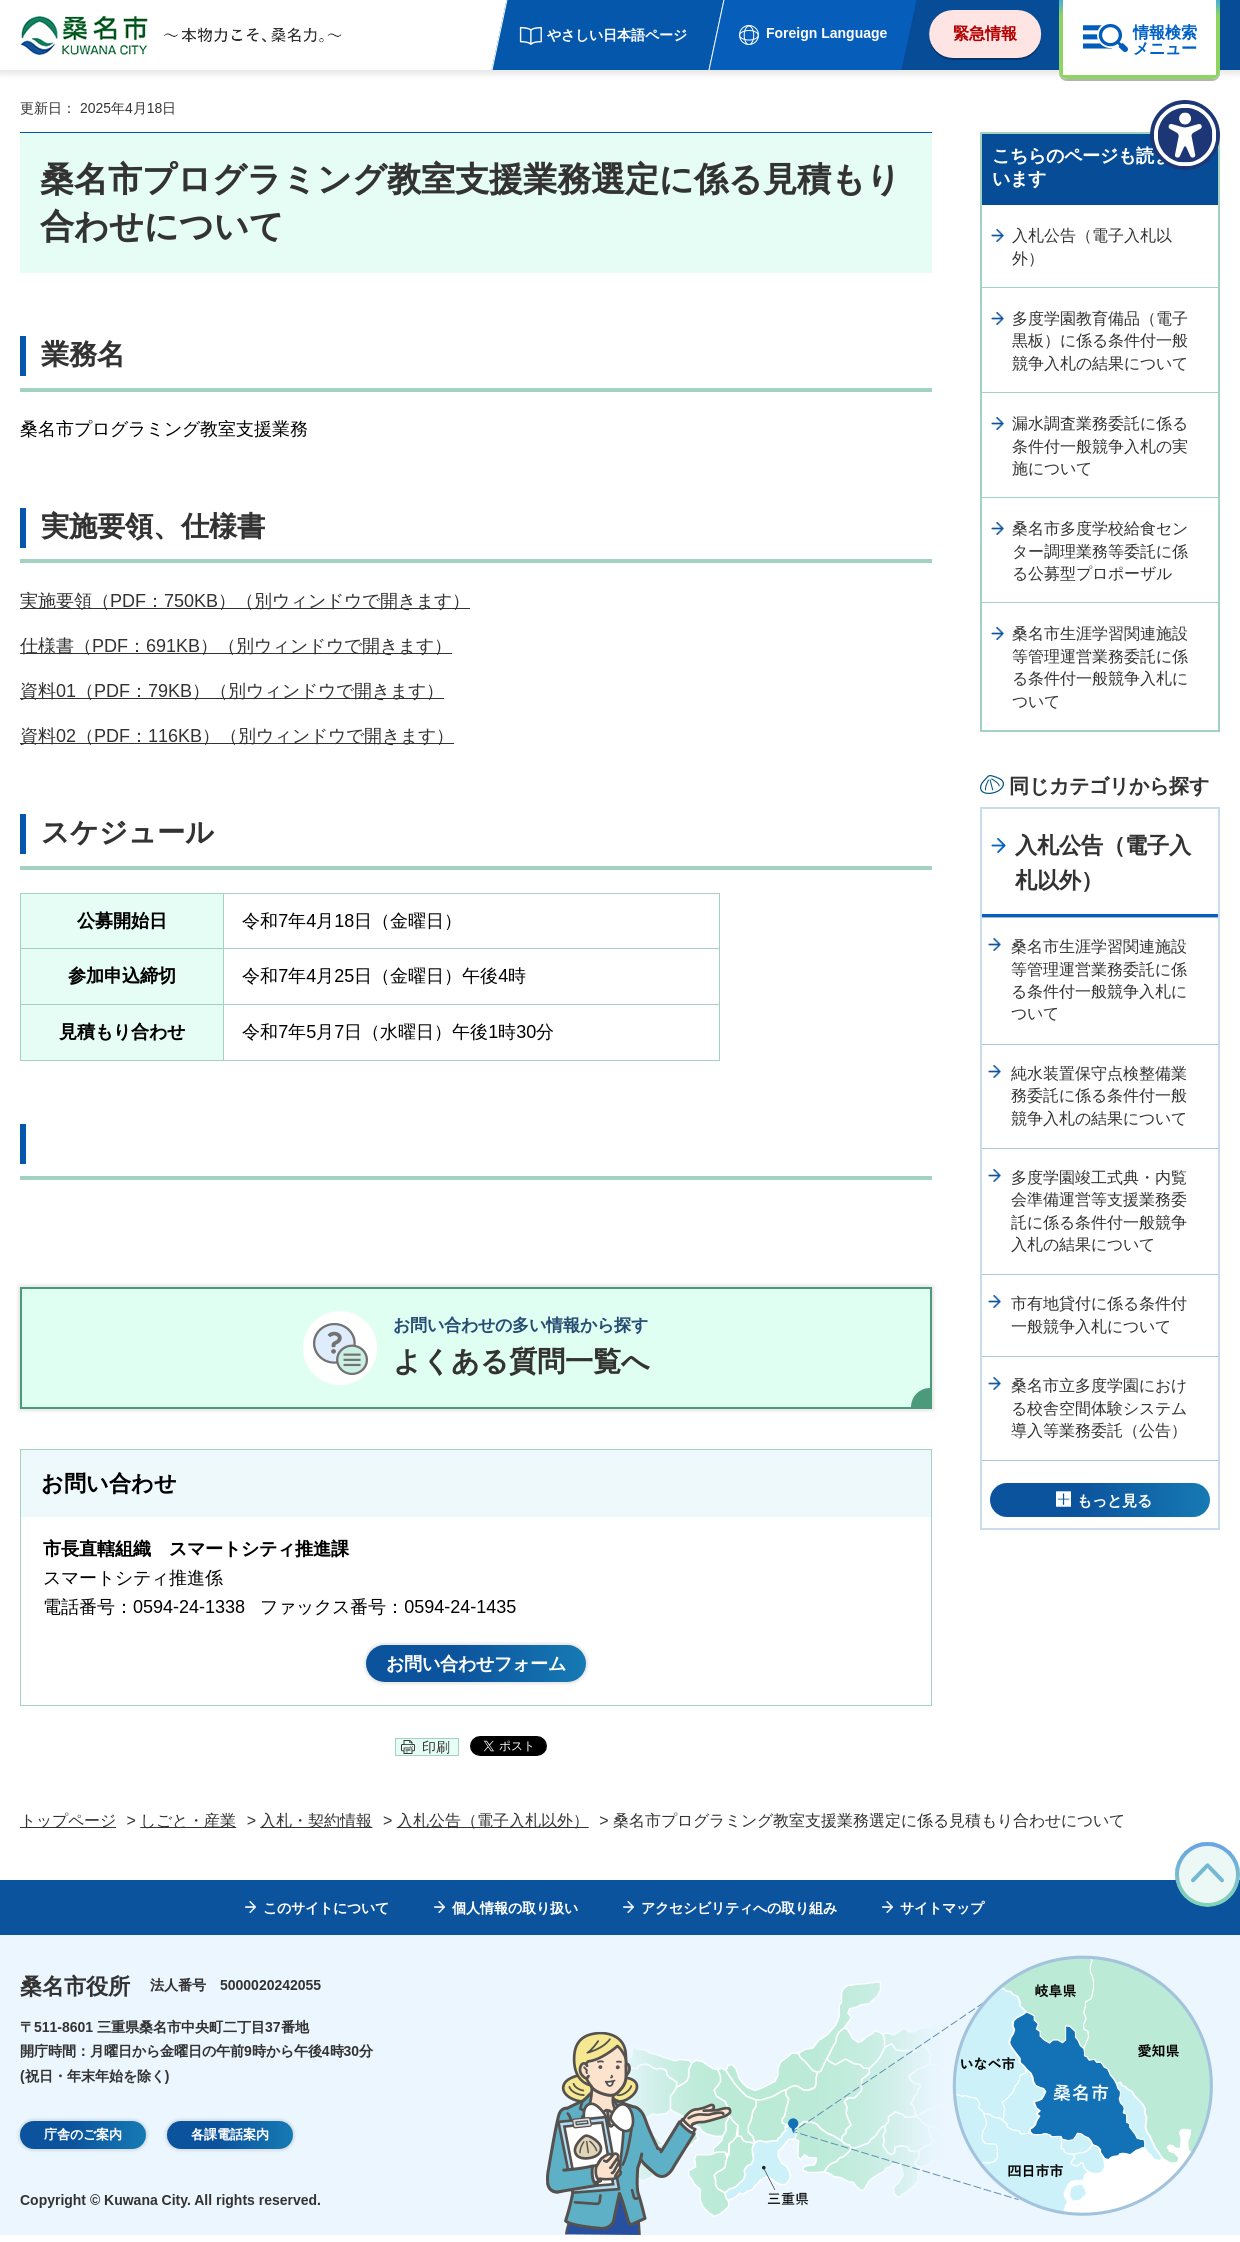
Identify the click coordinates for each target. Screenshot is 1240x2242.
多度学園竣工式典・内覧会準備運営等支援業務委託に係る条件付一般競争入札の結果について (1099, 1211)
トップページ (68, 1826)
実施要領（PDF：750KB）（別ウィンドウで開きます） (245, 601)
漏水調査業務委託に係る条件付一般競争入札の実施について (1100, 446)
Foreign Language (826, 33)
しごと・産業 (188, 1826)
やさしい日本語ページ (617, 35)
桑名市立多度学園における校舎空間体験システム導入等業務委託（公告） (1099, 1408)
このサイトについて (326, 1915)
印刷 (436, 1754)
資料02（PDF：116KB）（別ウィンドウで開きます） (237, 736)
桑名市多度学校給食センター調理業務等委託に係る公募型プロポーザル (1100, 551)
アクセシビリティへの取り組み (739, 1915)
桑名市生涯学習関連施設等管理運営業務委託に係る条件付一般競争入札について (1100, 667)
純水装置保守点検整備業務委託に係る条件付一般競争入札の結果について (1099, 1096)
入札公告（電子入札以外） (1092, 246)
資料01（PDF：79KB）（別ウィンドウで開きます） (232, 691)
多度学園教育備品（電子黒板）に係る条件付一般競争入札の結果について (1100, 341)
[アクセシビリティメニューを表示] (1185, 135)
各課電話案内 (230, 2142)
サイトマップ (942, 1915)
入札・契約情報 (316, 1826)
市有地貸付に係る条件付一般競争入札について (1099, 1314)
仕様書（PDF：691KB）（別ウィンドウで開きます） (236, 646)
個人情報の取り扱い (515, 1915)
